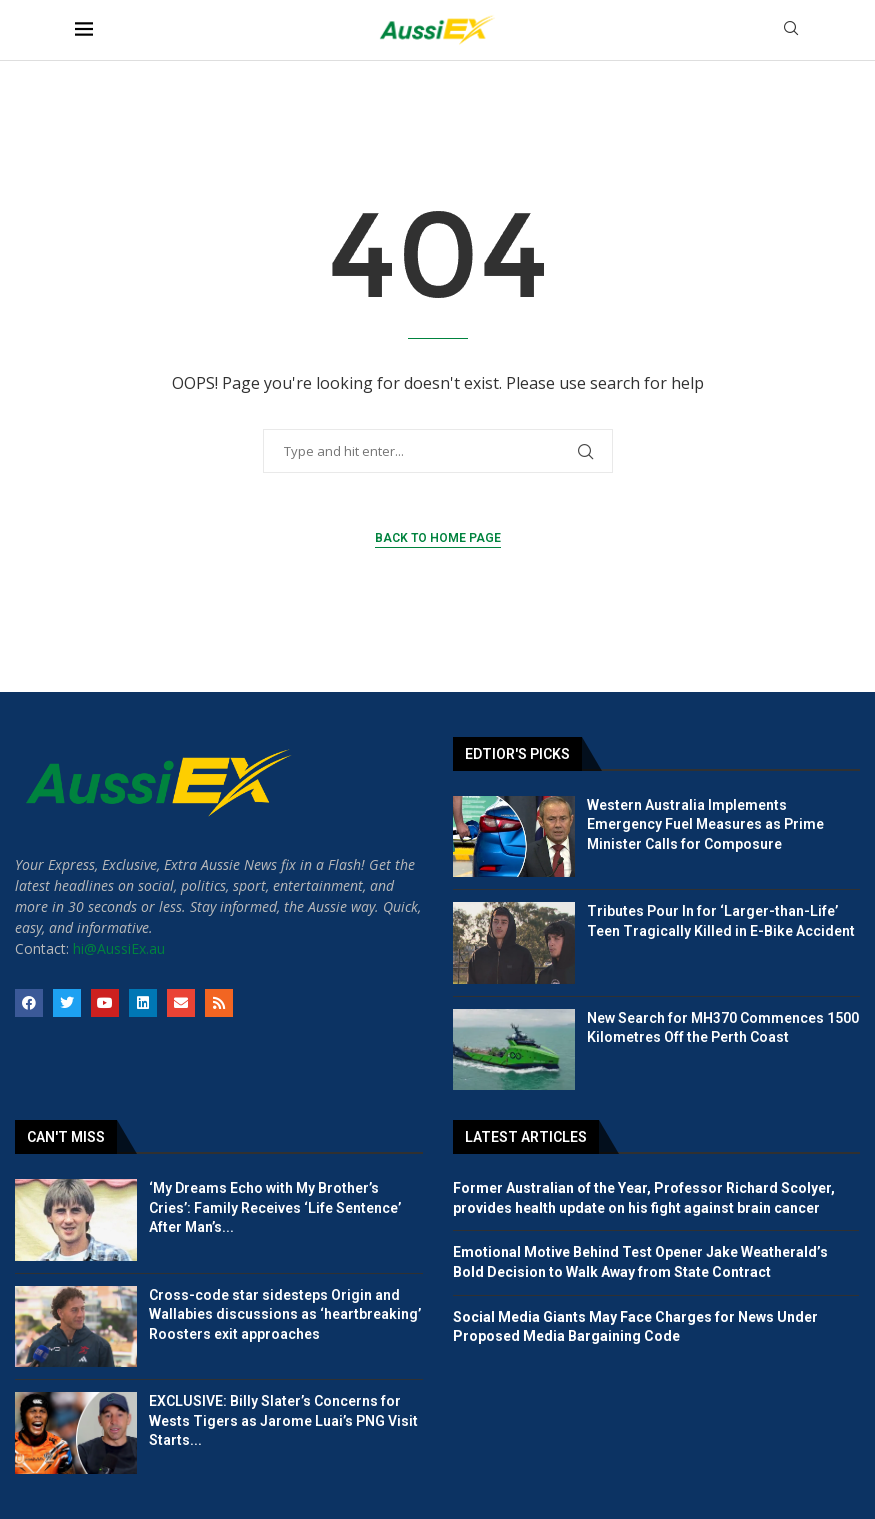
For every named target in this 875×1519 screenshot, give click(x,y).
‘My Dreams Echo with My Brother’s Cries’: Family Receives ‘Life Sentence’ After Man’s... (275, 1207)
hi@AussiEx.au (119, 948)
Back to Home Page (438, 538)
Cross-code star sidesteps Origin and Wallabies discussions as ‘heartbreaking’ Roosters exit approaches (285, 1314)
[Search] (791, 30)
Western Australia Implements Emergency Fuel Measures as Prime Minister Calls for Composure (705, 824)
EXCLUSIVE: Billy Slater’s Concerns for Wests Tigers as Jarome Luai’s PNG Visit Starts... (283, 1420)
